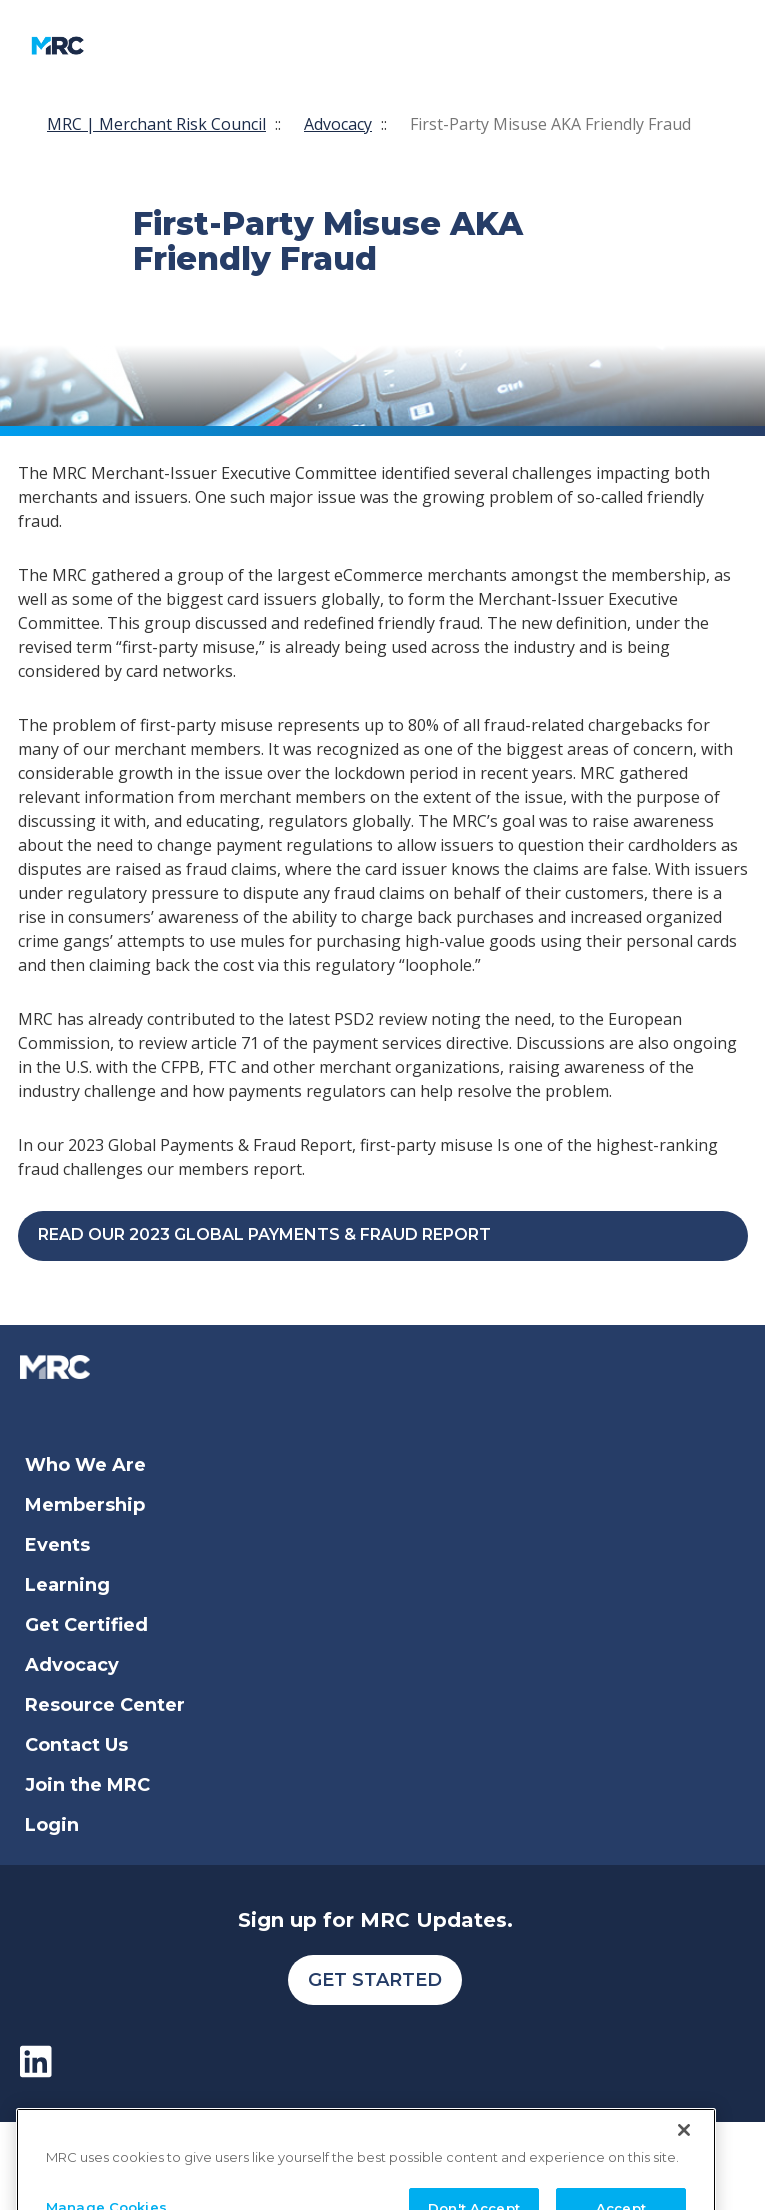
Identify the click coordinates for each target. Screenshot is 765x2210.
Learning (67, 1585)
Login (52, 1825)
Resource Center (105, 1705)
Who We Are (85, 1465)
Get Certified (86, 1625)
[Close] (684, 2151)
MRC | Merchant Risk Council (156, 124)
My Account (351, 45)
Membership (85, 1505)
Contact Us (76, 1745)
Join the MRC (87, 1785)
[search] (488, 45)
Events (57, 1545)
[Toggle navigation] (204, 45)
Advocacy (338, 124)
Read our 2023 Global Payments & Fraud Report (264, 1234)
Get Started (375, 1980)
